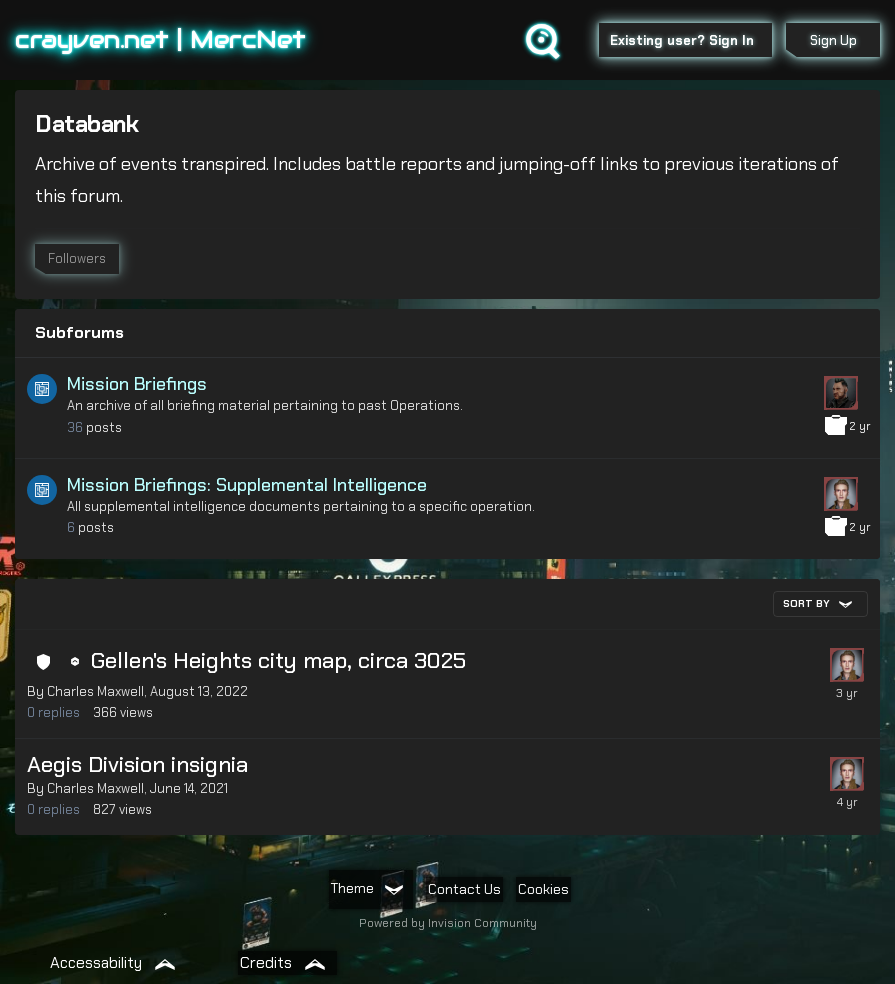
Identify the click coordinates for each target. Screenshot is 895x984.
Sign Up (833, 40)
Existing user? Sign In (686, 40)
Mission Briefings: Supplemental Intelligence (247, 485)
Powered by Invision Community (448, 923)
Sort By (817, 604)
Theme (367, 888)
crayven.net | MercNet (160, 39)
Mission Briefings (137, 384)
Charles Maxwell (95, 691)
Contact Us (464, 889)
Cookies (543, 889)
